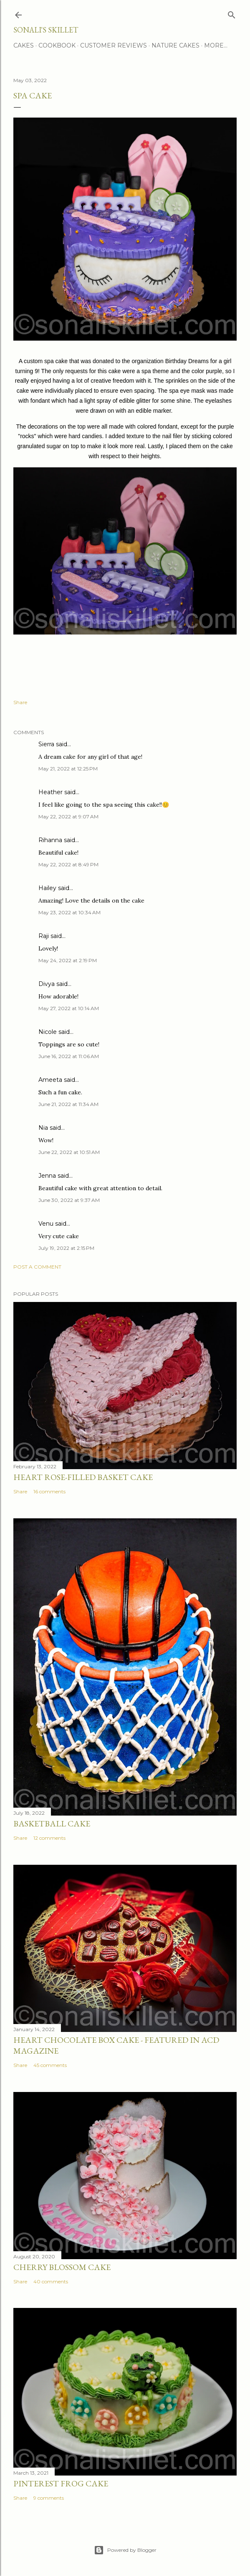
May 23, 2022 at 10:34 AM (69, 912)
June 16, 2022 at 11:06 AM (68, 1056)
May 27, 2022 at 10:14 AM (68, 1008)
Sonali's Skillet (45, 30)
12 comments (49, 1838)
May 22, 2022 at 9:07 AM (68, 816)
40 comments (50, 2281)
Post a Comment (37, 1267)
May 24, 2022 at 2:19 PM (67, 960)
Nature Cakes (175, 45)
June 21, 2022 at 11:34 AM (68, 1104)
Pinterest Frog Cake (60, 2483)
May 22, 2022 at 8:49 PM (68, 864)
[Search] (232, 13)
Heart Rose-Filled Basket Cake (83, 1477)
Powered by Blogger (125, 2550)
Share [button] (20, 702)
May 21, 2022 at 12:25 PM (68, 768)
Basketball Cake (51, 1823)
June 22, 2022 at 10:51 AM (69, 1152)
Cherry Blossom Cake (62, 2267)
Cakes (23, 45)
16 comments (49, 1491)
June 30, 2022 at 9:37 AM (69, 1200)
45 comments (50, 2065)
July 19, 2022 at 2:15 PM (66, 1248)
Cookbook (57, 45)
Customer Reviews (113, 45)
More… (215, 45)
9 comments (48, 2498)
